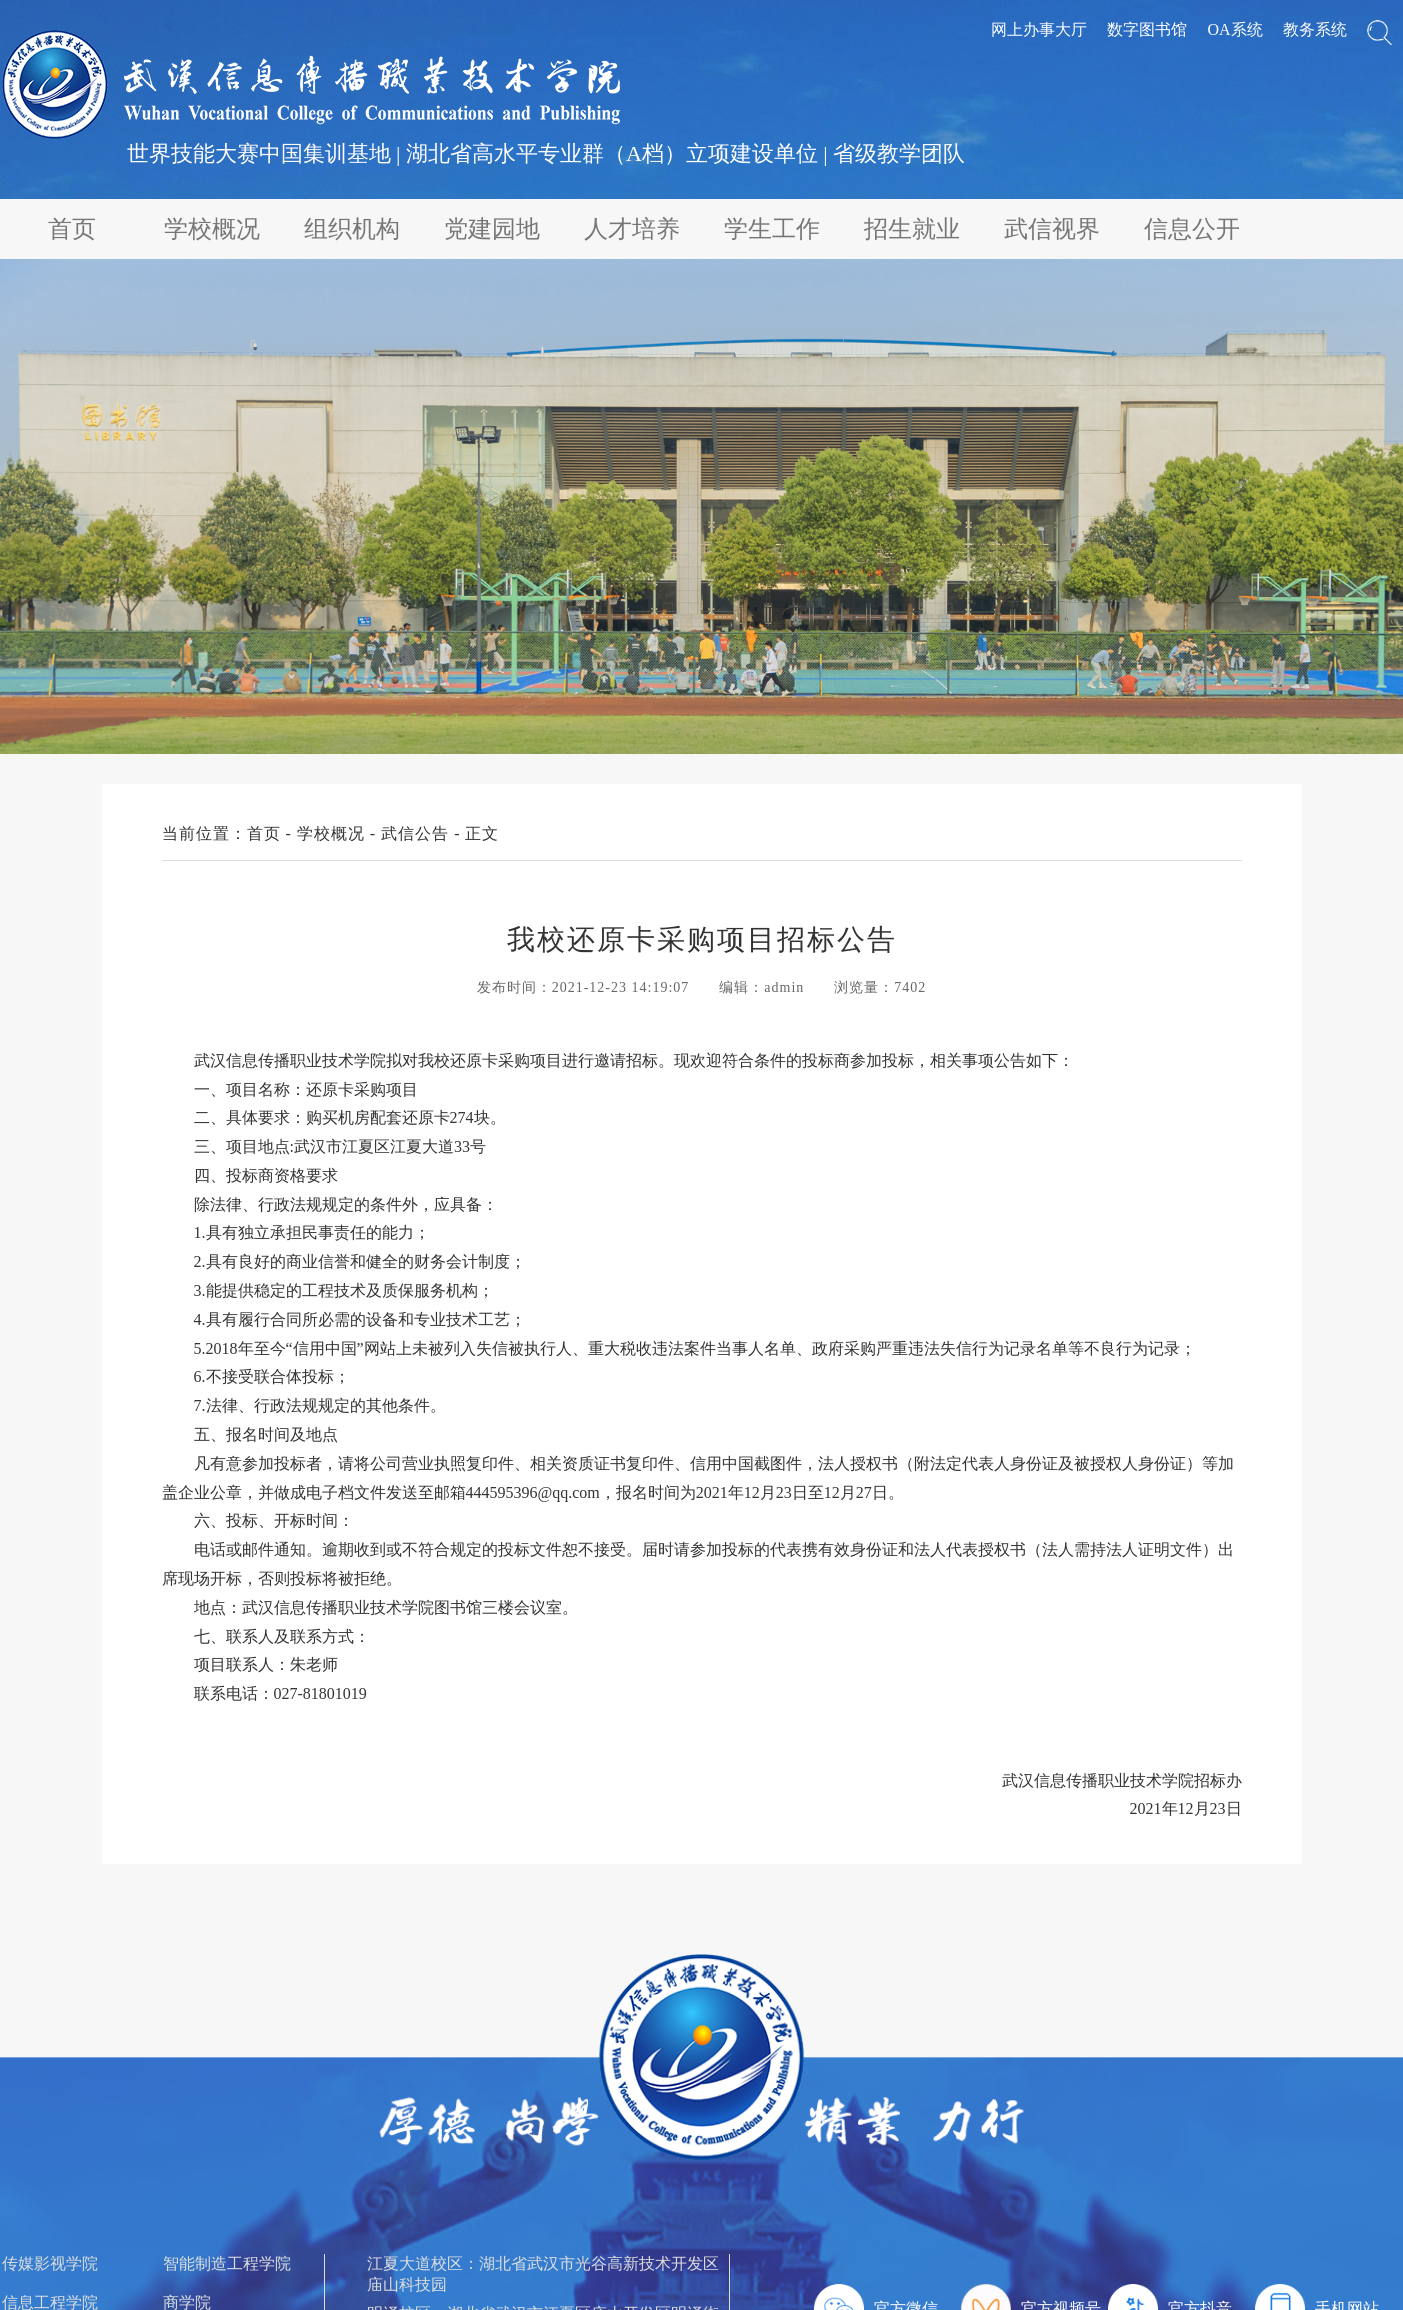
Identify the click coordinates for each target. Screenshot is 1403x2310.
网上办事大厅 (1039, 29)
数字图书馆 (1147, 29)
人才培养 (632, 229)
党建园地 (492, 229)
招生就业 (912, 229)
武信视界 (1052, 229)
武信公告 (415, 833)
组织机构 (352, 229)
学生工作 (772, 229)
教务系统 (1315, 29)
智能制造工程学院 (227, 2263)
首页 (72, 229)
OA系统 (1234, 29)
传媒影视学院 (50, 2263)
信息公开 (1192, 229)
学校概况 (212, 229)
